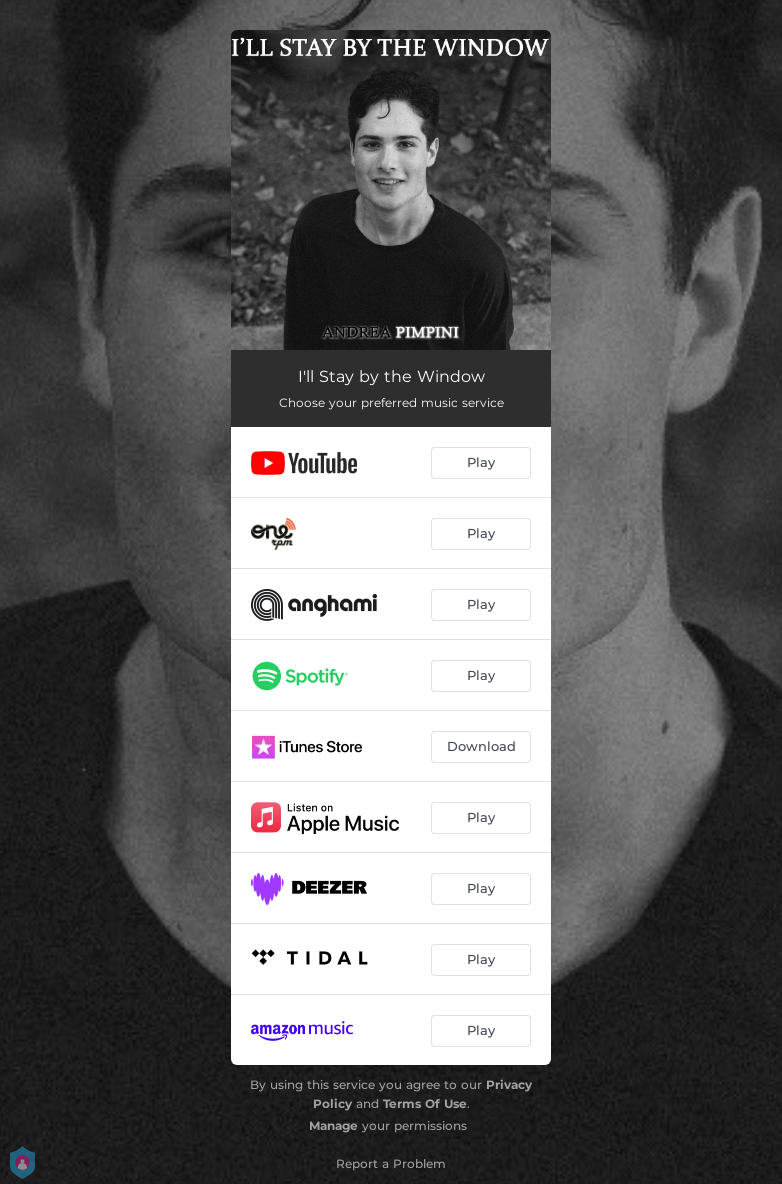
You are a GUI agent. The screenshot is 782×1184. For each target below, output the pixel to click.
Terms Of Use (425, 1103)
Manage (333, 1125)
